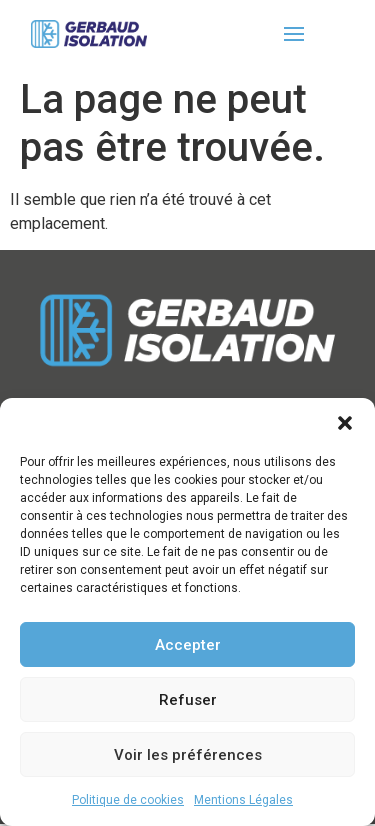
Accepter (188, 645)
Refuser (188, 700)
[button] (345, 423)
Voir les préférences (188, 755)
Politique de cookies (128, 800)
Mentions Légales (243, 800)
